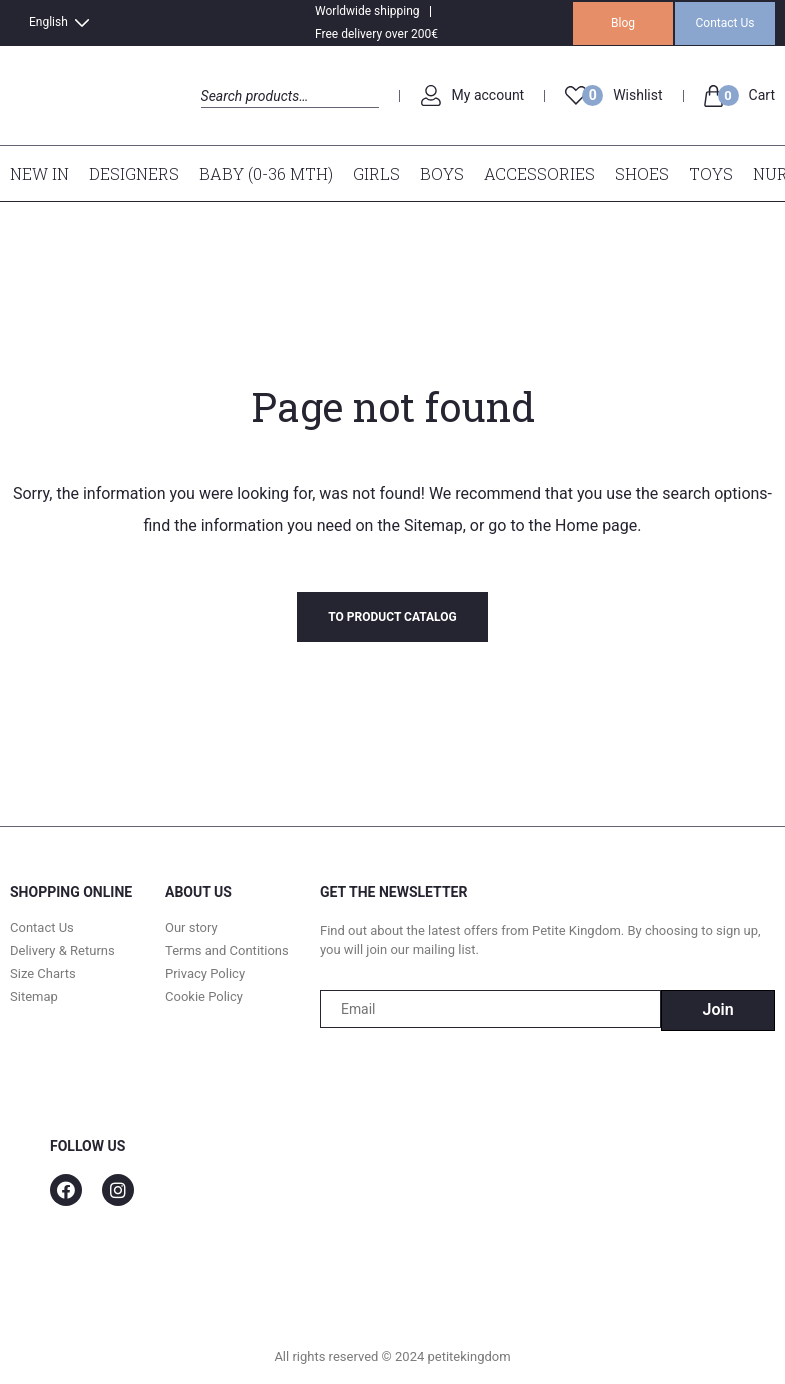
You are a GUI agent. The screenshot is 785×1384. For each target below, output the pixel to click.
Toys (711, 173)
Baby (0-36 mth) (266, 173)
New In (39, 173)
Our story (191, 927)
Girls (376, 173)
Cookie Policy (204, 996)
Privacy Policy (205, 973)
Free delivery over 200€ (376, 34)
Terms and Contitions (227, 950)
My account (488, 95)
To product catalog (392, 617)
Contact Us (725, 23)
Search (218, 118)
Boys (442, 173)
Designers (134, 173)
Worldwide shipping (367, 11)
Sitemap (433, 525)
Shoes (642, 173)
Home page (596, 525)
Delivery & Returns (62, 950)
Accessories (539, 173)
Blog (623, 23)
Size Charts (43, 973)
